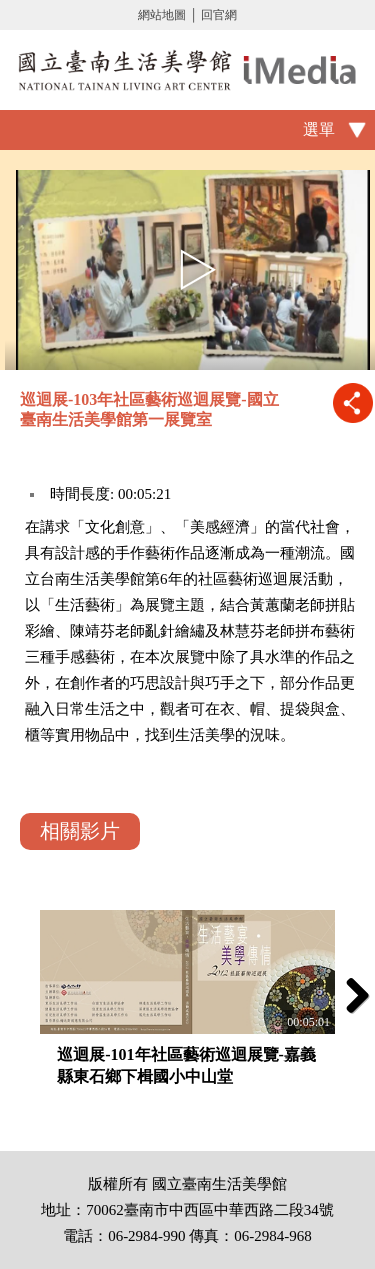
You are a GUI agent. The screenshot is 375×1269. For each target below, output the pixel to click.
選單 (319, 129)
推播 (352, 402)
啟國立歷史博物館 (187, 70)
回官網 (219, 15)
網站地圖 (162, 15)
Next (350, 995)
